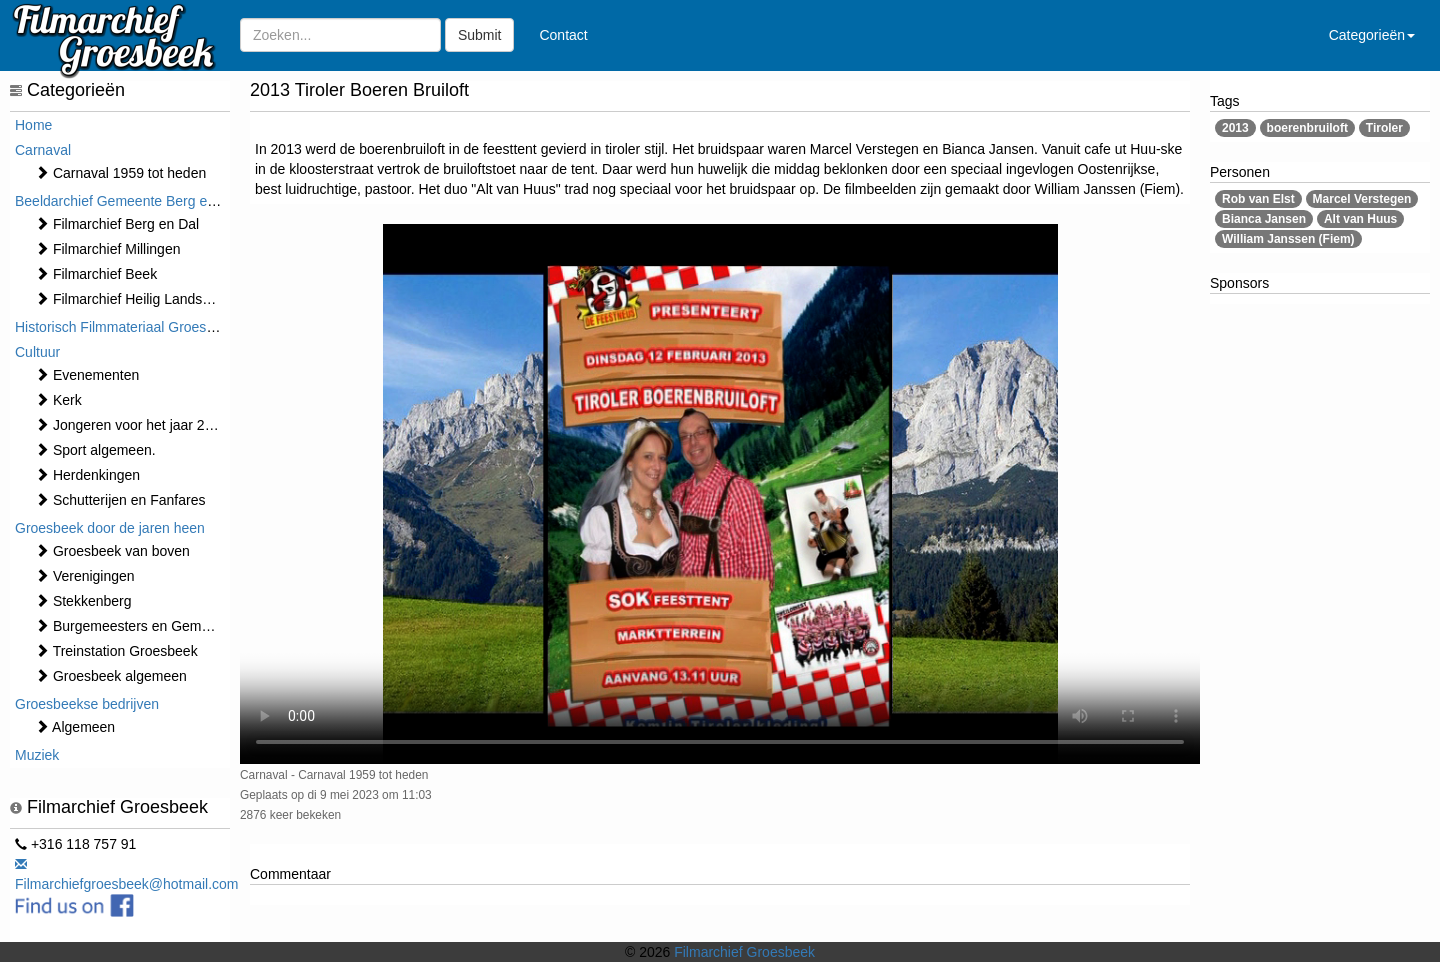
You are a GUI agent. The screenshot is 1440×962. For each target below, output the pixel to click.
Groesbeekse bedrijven (87, 704)
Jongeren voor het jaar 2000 (131, 425)
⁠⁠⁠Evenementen (87, 375)
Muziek (37, 755)
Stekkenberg (83, 601)
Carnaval (43, 150)
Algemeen (75, 727)
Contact (563, 35)
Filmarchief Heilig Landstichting (141, 299)
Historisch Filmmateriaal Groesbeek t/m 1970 (155, 327)
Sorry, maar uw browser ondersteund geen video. (720, 494)
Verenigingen (85, 576)
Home (33, 125)
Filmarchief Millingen (107, 249)
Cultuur (37, 352)
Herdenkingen (87, 475)
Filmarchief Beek (96, 274)
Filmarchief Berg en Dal (117, 224)
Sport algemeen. (95, 450)
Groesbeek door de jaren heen (110, 528)
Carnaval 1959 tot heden (120, 173)
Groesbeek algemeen (111, 676)
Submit (480, 35)
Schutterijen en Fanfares (120, 500)
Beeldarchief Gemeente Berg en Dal (127, 201)
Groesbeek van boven (112, 551)
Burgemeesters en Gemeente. (137, 626)
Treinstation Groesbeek (116, 651)
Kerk (58, 400)
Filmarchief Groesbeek (744, 952)
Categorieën (1372, 35)
